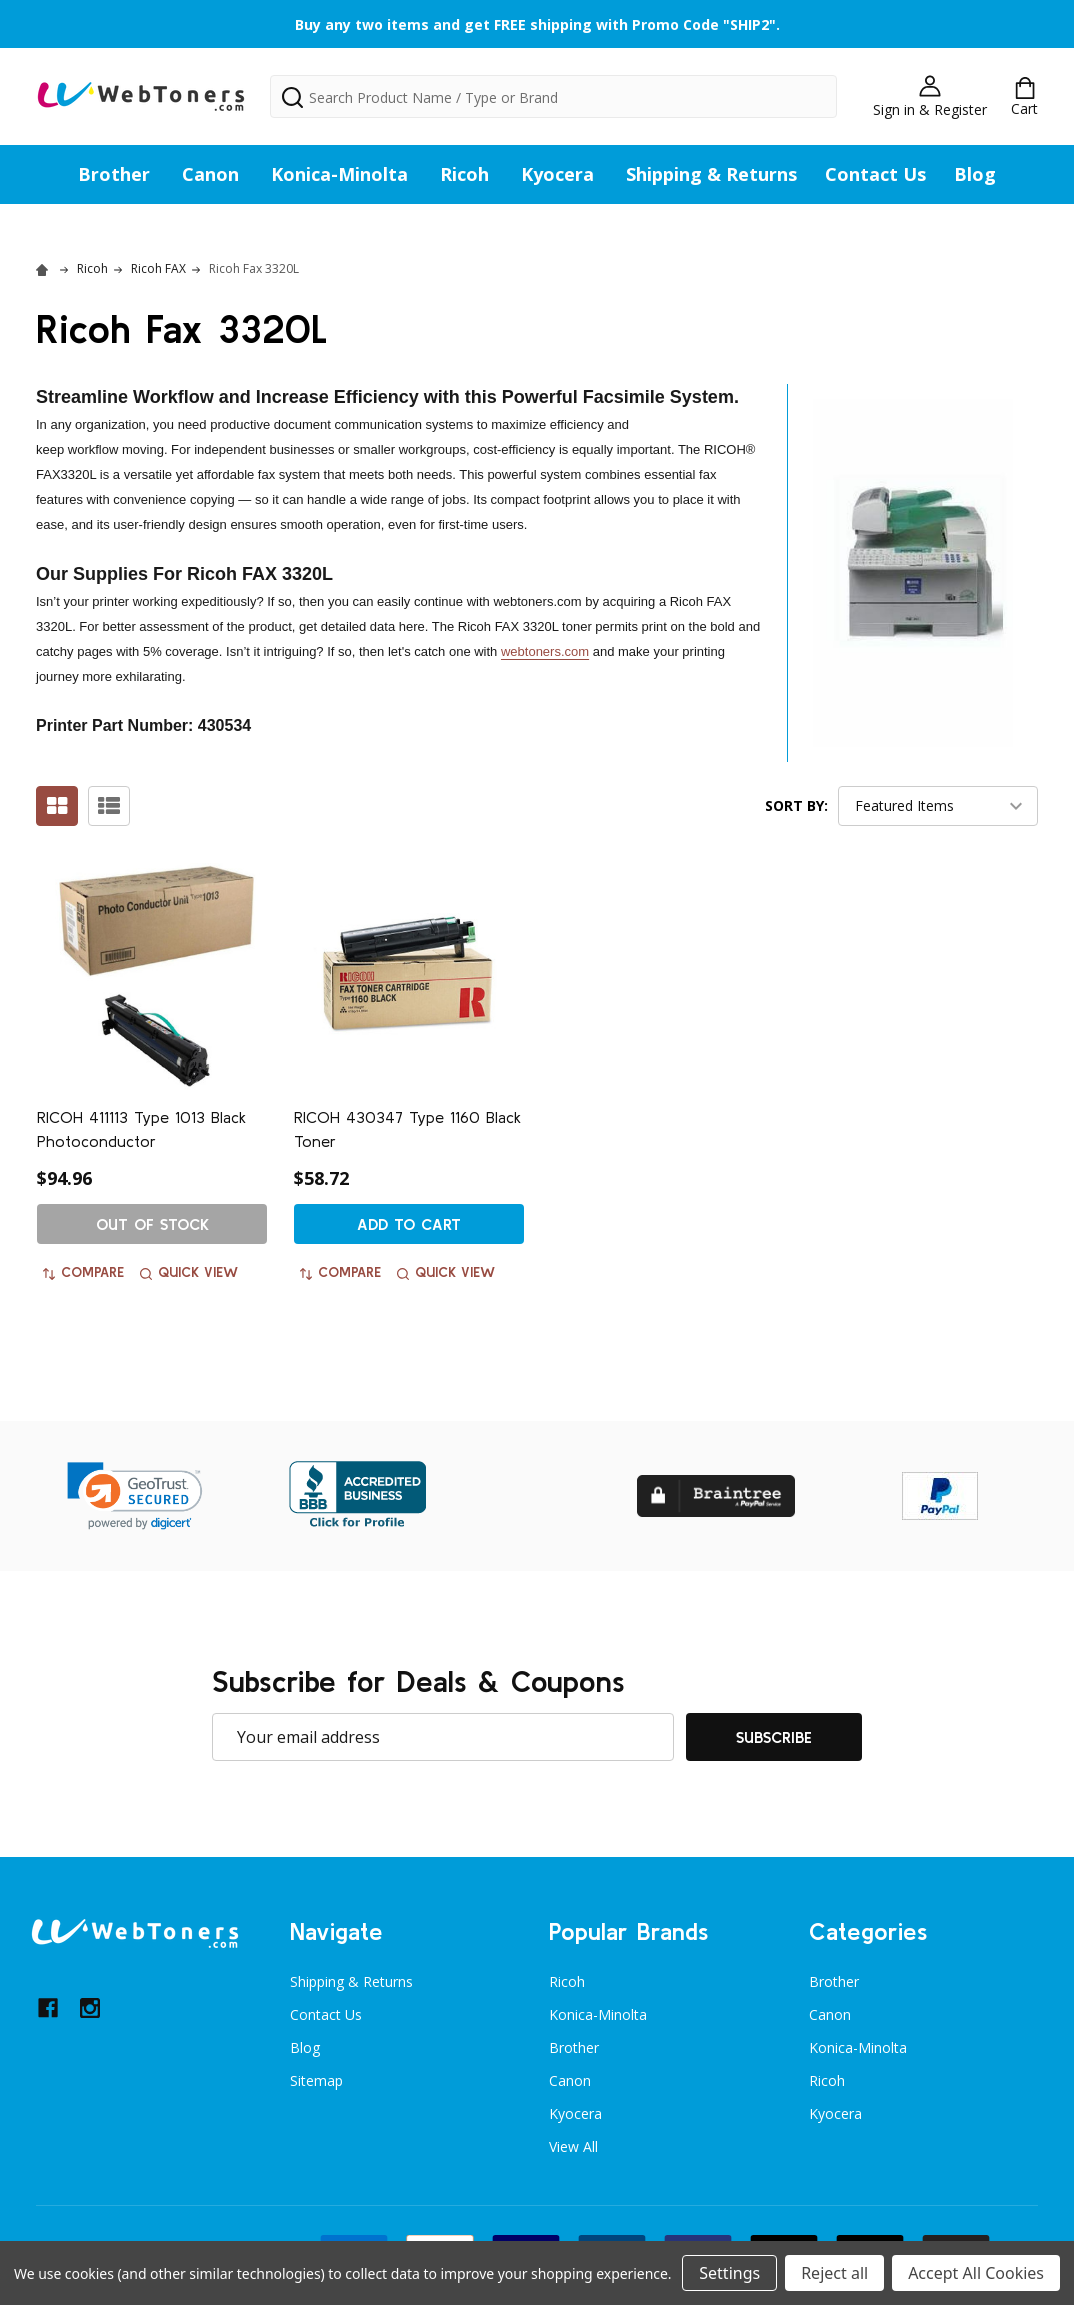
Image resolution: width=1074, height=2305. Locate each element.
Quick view (189, 1272)
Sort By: (796, 805)
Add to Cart (409, 1224)
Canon (210, 174)
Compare (83, 1272)
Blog (975, 174)
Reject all (834, 2273)
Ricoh (464, 174)
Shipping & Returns (711, 174)
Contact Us (875, 174)
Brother (114, 174)
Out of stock (152, 1224)
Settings (729, 2273)
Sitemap (316, 2080)
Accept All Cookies (976, 2273)
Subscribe (774, 1737)
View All (573, 2146)
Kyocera (557, 174)
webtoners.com (545, 651)
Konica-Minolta (339, 174)
